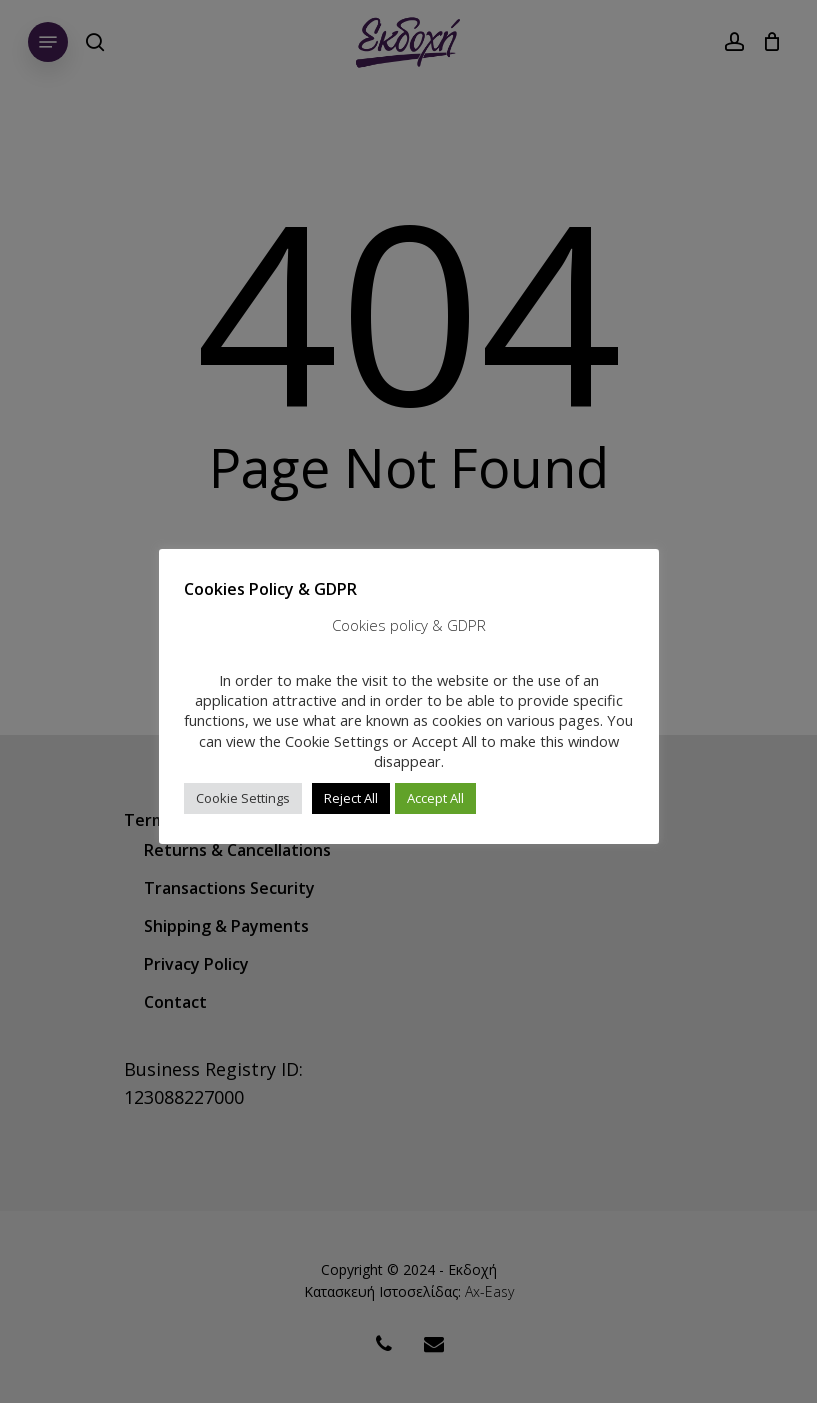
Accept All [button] (435, 798)
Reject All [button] (351, 798)
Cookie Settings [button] (243, 798)
